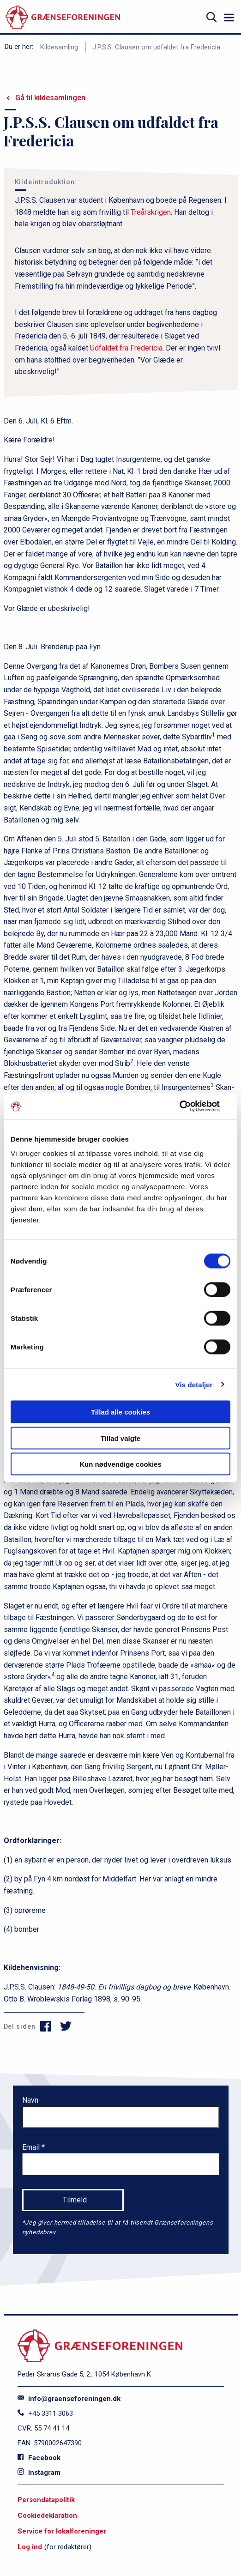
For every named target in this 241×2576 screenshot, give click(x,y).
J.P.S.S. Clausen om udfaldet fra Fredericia (156, 47)
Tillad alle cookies (120, 1412)
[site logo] (63, 17)
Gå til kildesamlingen (50, 97)
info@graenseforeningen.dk (69, 2399)
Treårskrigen (151, 212)
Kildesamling (59, 47)
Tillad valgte (120, 1438)
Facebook (39, 2458)
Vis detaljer (194, 1384)
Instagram (39, 2472)
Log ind (30, 2547)
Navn (30, 2100)
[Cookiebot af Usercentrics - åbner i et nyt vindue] (190, 1107)
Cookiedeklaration (47, 2515)
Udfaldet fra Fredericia (126, 348)
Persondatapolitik (46, 2500)
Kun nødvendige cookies (120, 1464)
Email (32, 2147)
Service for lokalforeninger (62, 2531)
